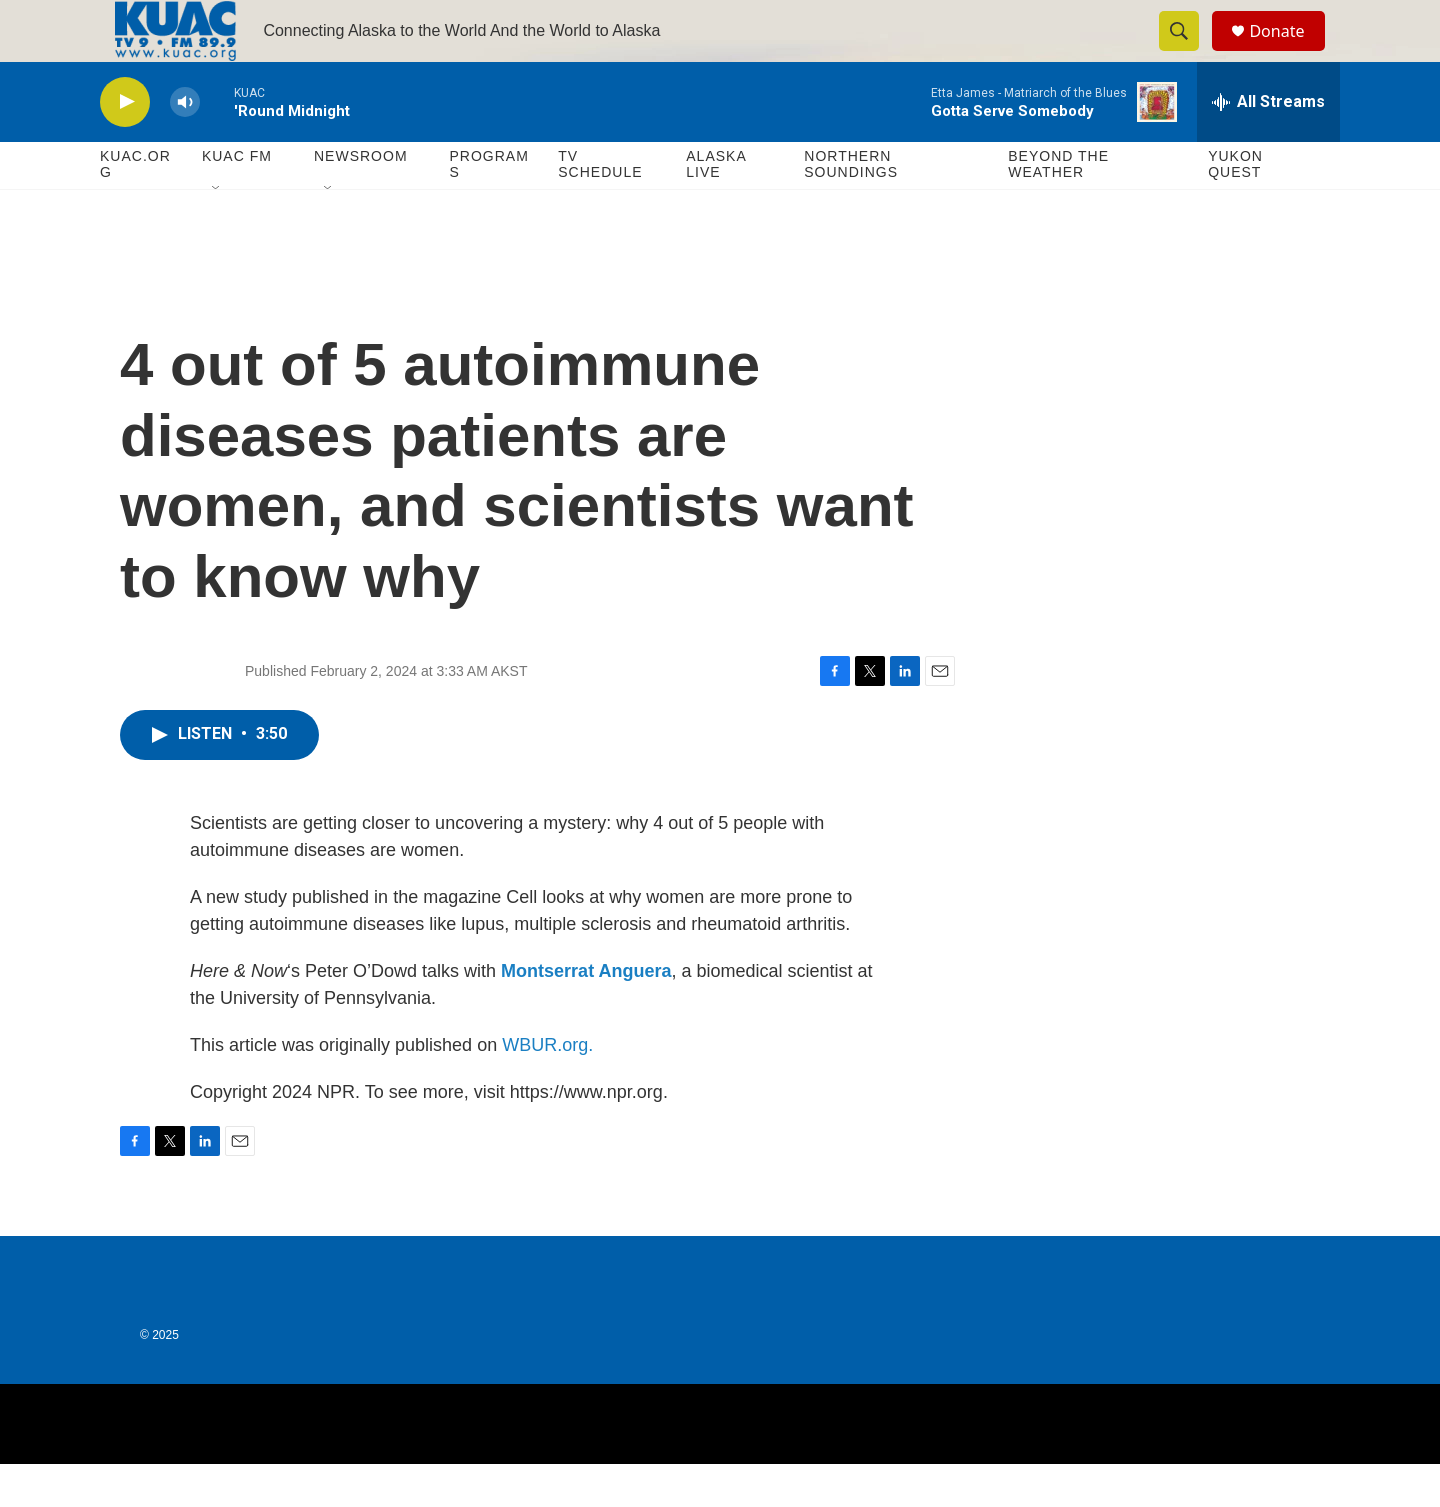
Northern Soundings (851, 208)
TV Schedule (600, 208)
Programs (488, 208)
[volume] (185, 145)
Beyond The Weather (1058, 208)
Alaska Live (716, 208)
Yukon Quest (1235, 208)
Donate (1289, 52)
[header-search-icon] (1188, 53)
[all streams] (1268, 145)
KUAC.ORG (135, 208)
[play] (125, 145)
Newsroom (361, 200)
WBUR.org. (547, 1088)
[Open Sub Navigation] (217, 232)
